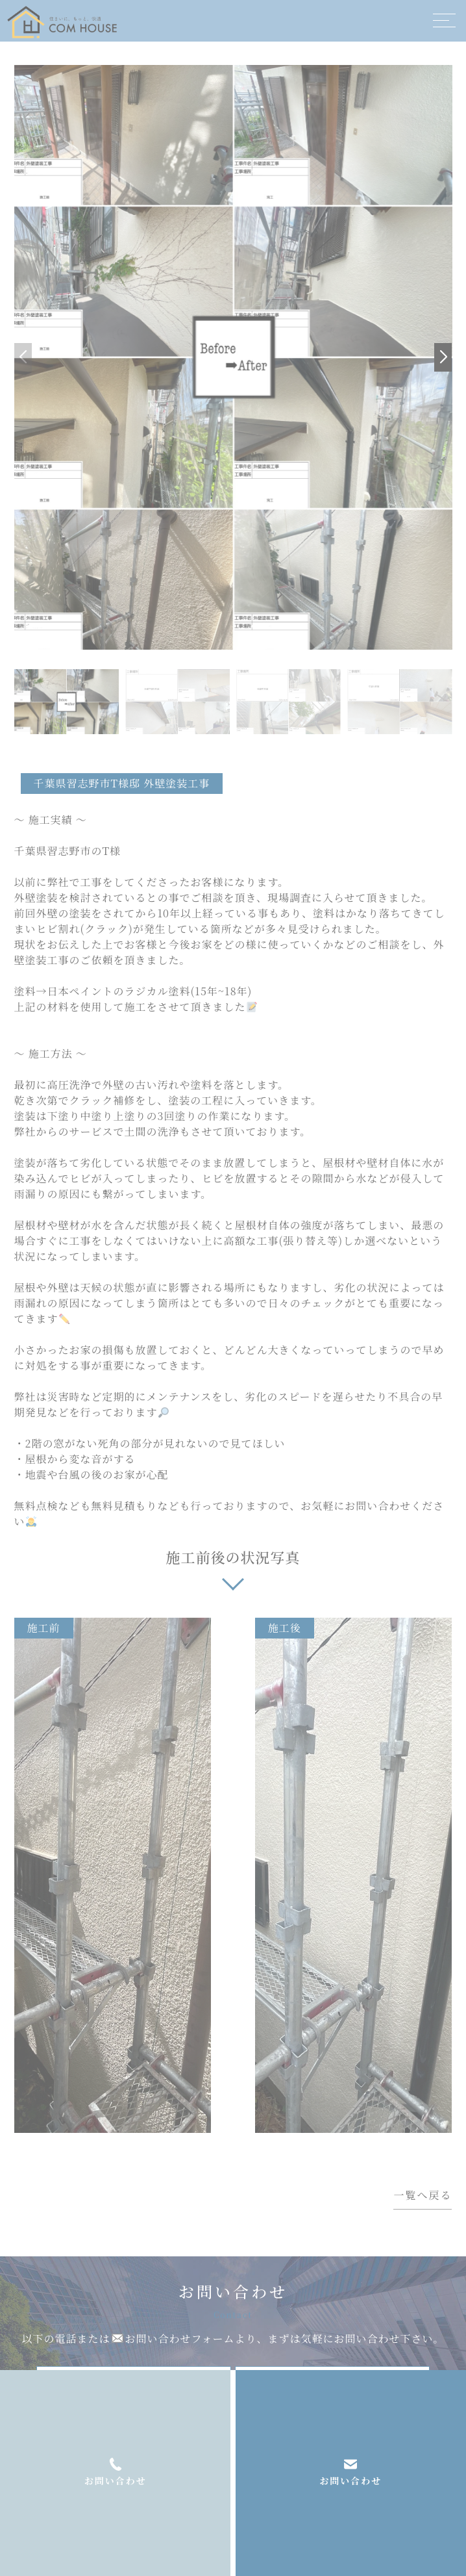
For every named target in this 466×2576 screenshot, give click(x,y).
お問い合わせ (350, 2480)
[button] (443, 357)
